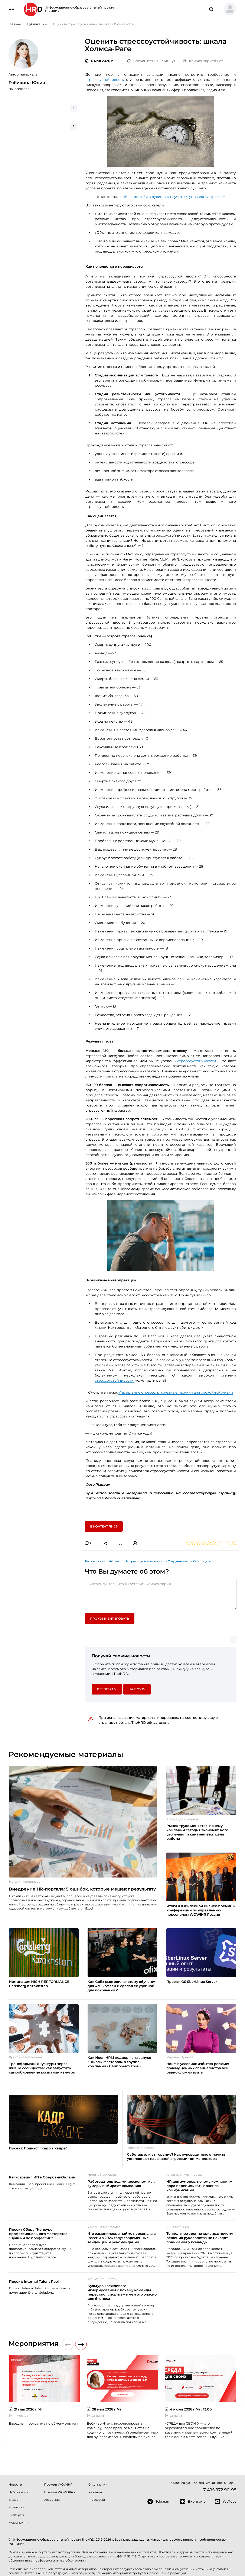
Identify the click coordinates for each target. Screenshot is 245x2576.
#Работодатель (202, 1561)
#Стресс (115, 1561)
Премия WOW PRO (59, 2492)
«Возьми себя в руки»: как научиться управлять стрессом (174, 197)
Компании (17, 2507)
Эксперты (16, 2515)
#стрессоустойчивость (144, 1561)
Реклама (95, 2492)
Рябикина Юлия (27, 82)
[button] (228, 9)
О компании (98, 2484)
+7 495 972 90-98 (218, 2489)
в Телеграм (107, 1689)
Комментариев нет (203, 61)
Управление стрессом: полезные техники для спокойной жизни (175, 1392)
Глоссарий (96, 2500)
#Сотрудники (176, 1561)
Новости (15, 2484)
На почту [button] (137, 1689)
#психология (95, 1561)
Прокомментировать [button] (109, 1619)
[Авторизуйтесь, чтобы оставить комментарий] (160, 1594)
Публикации (19, 2492)
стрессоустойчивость (105, 80)
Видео (14, 2500)
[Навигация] (11, 9)
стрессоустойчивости (197, 1061)
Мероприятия (19, 2522)
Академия (52, 2500)
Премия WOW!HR (58, 2484)
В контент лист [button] (103, 1526)
